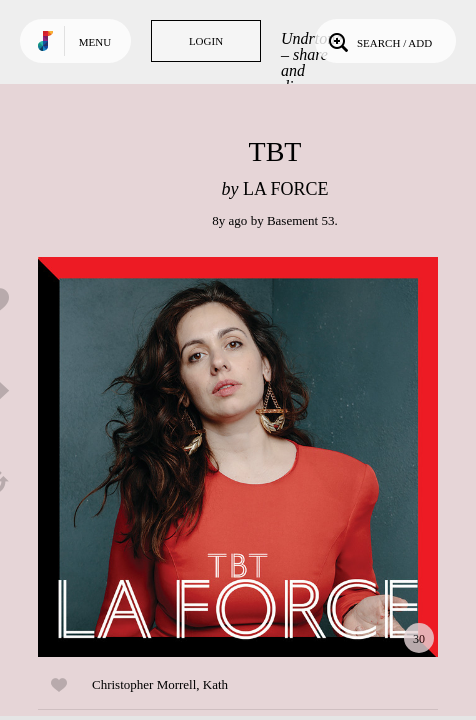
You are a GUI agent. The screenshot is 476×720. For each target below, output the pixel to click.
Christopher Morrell (144, 684)
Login (206, 41)
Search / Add (378, 41)
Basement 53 (301, 220)
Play (238, 457)
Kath (215, 684)
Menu (95, 42)
